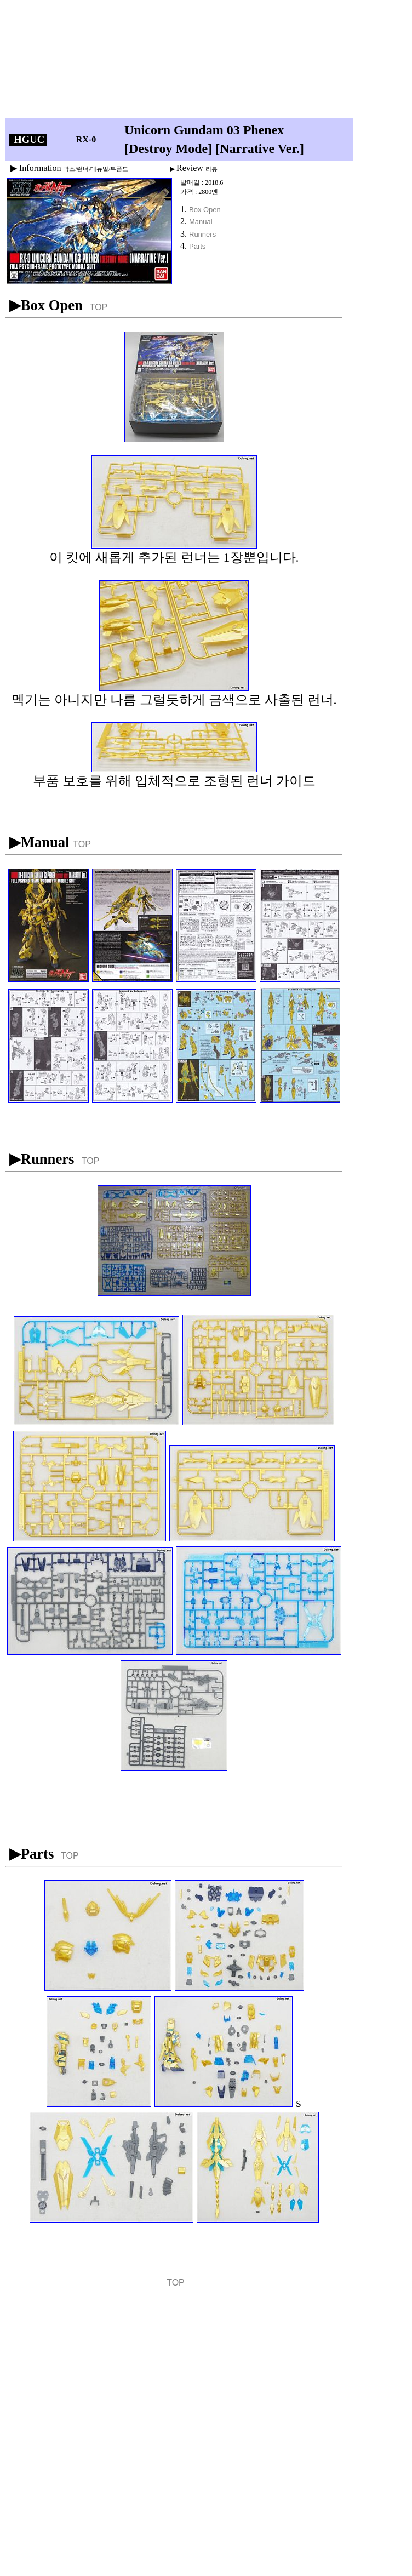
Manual (201, 222)
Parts (197, 246)
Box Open (205, 209)
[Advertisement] (182, 62)
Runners (202, 234)
